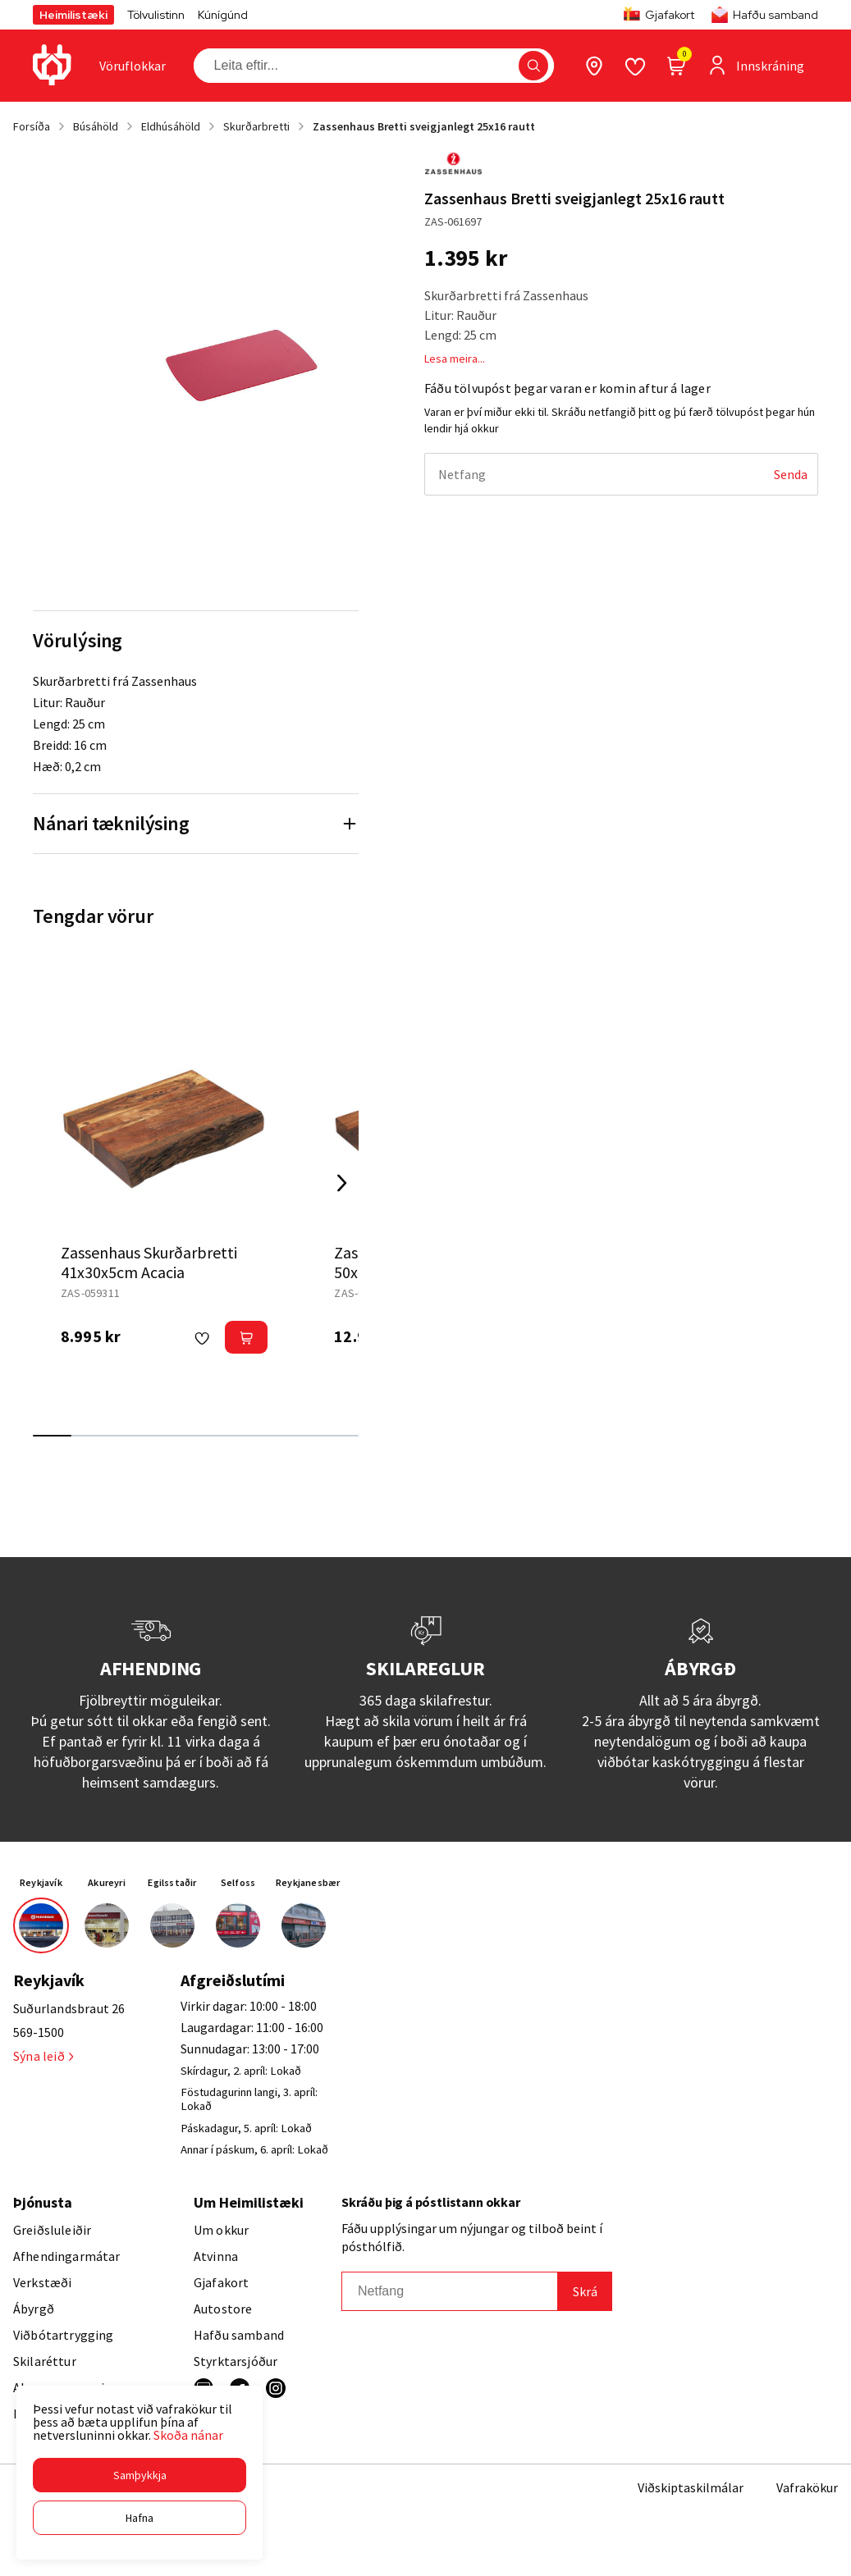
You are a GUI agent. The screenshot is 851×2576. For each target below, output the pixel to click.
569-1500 (38, 2032)
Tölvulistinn (156, 14)
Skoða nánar (188, 2435)
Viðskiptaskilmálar (690, 2487)
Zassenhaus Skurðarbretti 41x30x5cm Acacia (149, 1262)
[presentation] (132, 65)
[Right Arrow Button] (342, 1183)
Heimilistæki (73, 14)
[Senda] (790, 474)
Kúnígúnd (223, 14)
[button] (139, 2475)
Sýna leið (43, 2056)
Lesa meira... (454, 358)
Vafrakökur (807, 2487)
